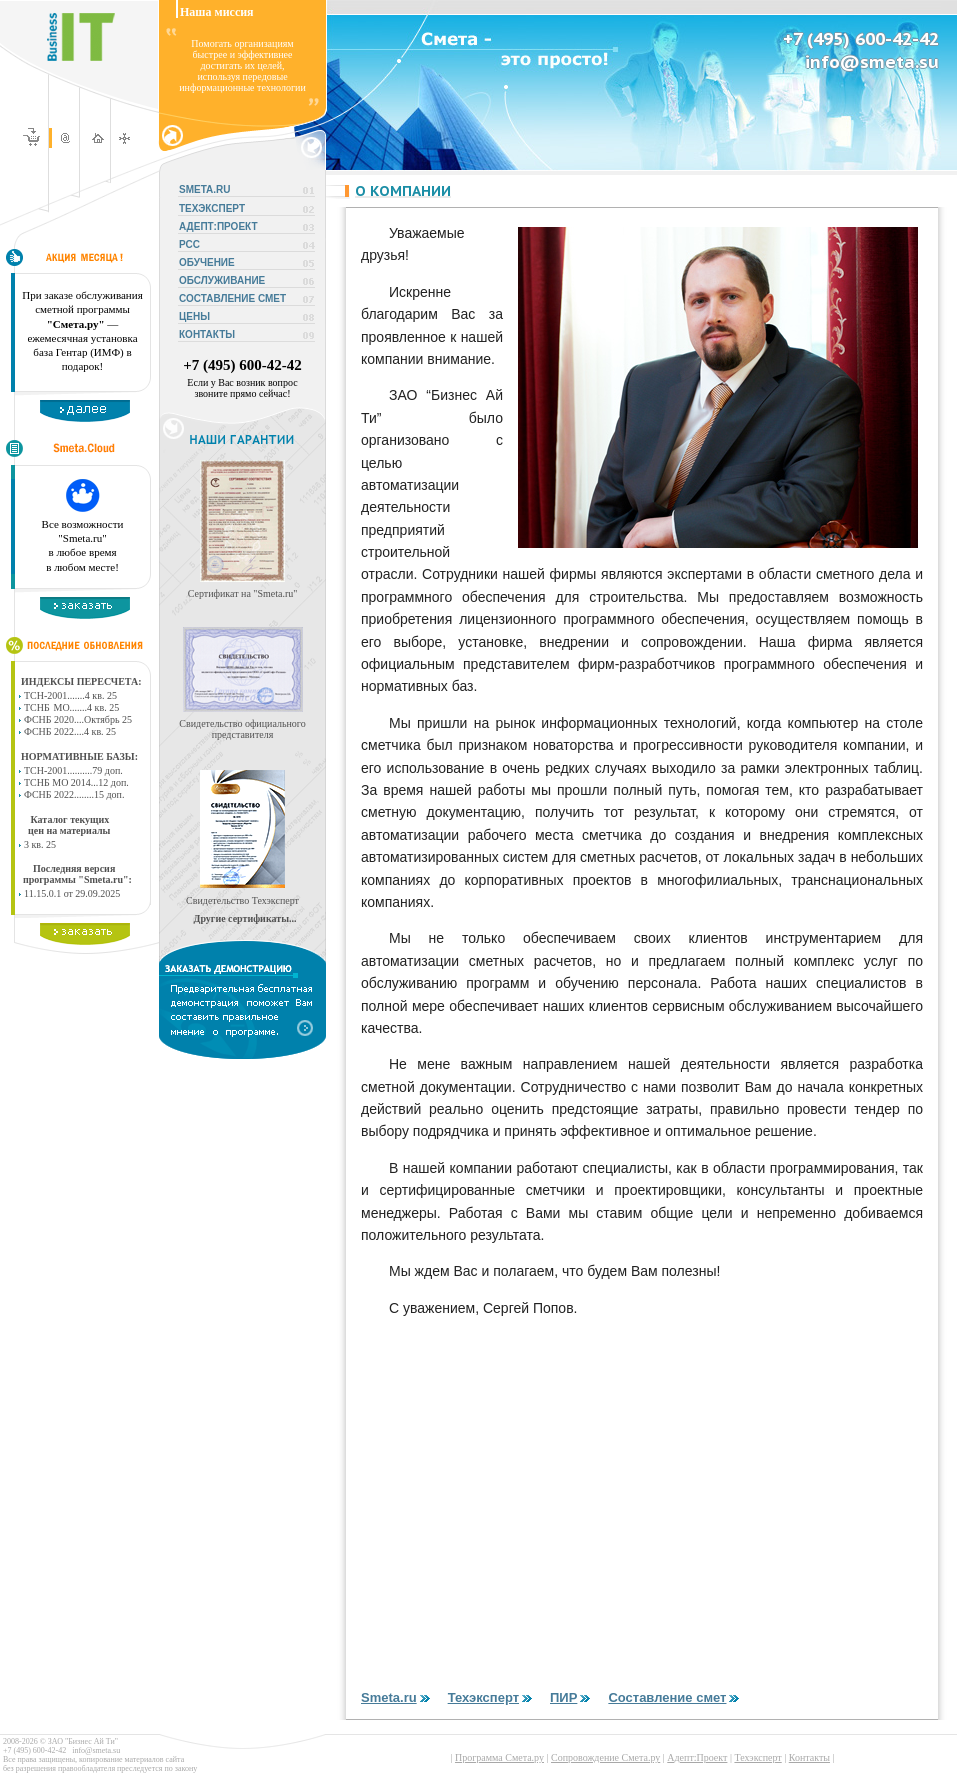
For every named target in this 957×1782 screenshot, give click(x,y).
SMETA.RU (204, 189)
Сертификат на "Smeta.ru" (243, 593)
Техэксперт (491, 1697)
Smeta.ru (397, 1697)
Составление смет (675, 1697)
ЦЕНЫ (194, 316)
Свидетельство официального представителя (242, 729)
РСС (189, 244)
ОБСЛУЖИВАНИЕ (222, 280)
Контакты (809, 1757)
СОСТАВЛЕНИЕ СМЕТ (232, 298)
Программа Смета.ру (499, 1757)
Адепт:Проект (697, 1757)
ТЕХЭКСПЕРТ (212, 208)
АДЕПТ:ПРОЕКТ (218, 226)
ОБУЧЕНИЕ (207, 262)
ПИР (571, 1697)
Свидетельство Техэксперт (242, 900)
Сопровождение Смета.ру (605, 1757)
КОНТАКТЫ (207, 334)
